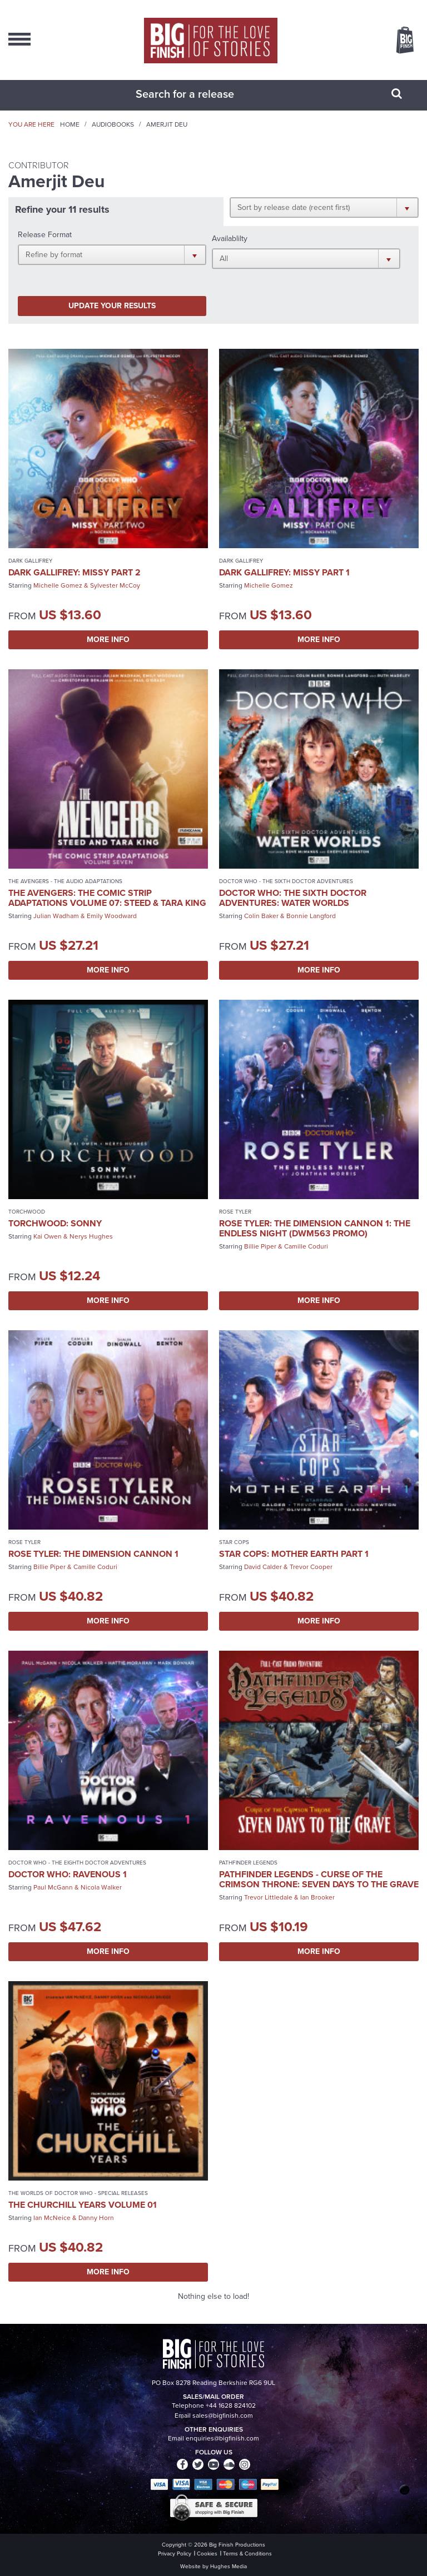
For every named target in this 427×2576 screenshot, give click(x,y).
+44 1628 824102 (231, 2405)
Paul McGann (53, 1887)
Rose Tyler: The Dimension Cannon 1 (93, 1553)
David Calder (263, 1567)
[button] (324, 207)
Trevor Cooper (311, 1567)
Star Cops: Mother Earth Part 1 (294, 1553)
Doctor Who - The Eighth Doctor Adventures (77, 1862)
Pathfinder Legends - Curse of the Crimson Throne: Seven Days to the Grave (319, 1879)
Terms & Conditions (247, 2553)
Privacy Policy (174, 2553)
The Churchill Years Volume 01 (82, 2204)
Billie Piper (260, 1246)
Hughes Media (228, 2566)
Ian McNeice (52, 2218)
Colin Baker (261, 916)
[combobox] (199, 94)
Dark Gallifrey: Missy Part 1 (284, 572)
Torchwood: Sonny (55, 1223)
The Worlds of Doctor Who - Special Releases (78, 2193)
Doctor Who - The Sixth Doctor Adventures (286, 881)
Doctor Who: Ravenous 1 (67, 1874)
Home (70, 124)
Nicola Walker (101, 1887)
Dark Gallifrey (30, 561)
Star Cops (234, 1542)
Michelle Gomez (57, 585)
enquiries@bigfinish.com (222, 2438)
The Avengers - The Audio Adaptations (65, 881)
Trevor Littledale (268, 1897)
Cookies (207, 2553)
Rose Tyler (235, 1211)
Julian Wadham (56, 916)
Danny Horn (96, 2218)
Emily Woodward (112, 916)
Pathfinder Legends (248, 1862)
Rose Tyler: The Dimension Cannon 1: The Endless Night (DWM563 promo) (314, 1228)
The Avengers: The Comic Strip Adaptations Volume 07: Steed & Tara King (107, 897)
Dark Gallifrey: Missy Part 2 (74, 572)
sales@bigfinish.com (222, 2415)
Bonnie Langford (311, 916)
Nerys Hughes (91, 1236)
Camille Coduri (306, 1246)
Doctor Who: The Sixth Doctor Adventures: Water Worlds (292, 897)
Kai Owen (47, 1236)
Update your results (112, 306)
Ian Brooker (317, 1897)
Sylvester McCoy (115, 585)
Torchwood (26, 1211)
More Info (108, 639)
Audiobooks (113, 124)
